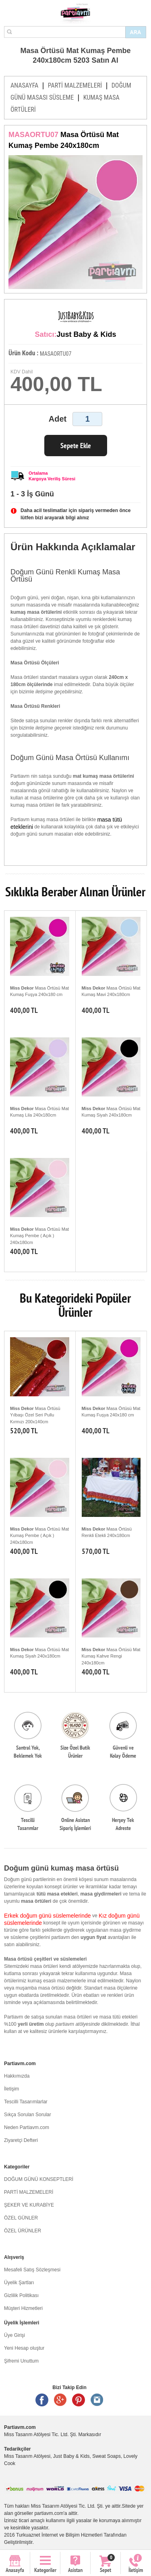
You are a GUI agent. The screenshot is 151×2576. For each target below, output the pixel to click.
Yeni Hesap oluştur (24, 2348)
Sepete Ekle (75, 445)
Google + (60, 2400)
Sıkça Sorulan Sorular (27, 2114)
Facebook (41, 2400)
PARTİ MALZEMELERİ (75, 85)
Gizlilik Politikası (21, 2295)
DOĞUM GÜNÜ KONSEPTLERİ (38, 2179)
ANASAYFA (24, 85)
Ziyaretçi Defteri (21, 2140)
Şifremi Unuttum (21, 2361)
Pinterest (78, 2400)
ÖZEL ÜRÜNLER (22, 2231)
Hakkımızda (16, 2076)
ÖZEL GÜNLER (21, 2218)
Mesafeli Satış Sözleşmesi (32, 2270)
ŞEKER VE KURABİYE (29, 2205)
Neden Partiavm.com (26, 2127)
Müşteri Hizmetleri (23, 2308)
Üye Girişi (14, 2335)
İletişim (11, 2089)
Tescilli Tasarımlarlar (26, 2102)
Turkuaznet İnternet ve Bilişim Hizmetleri (59, 2535)
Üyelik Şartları (19, 2282)
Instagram (97, 2400)
